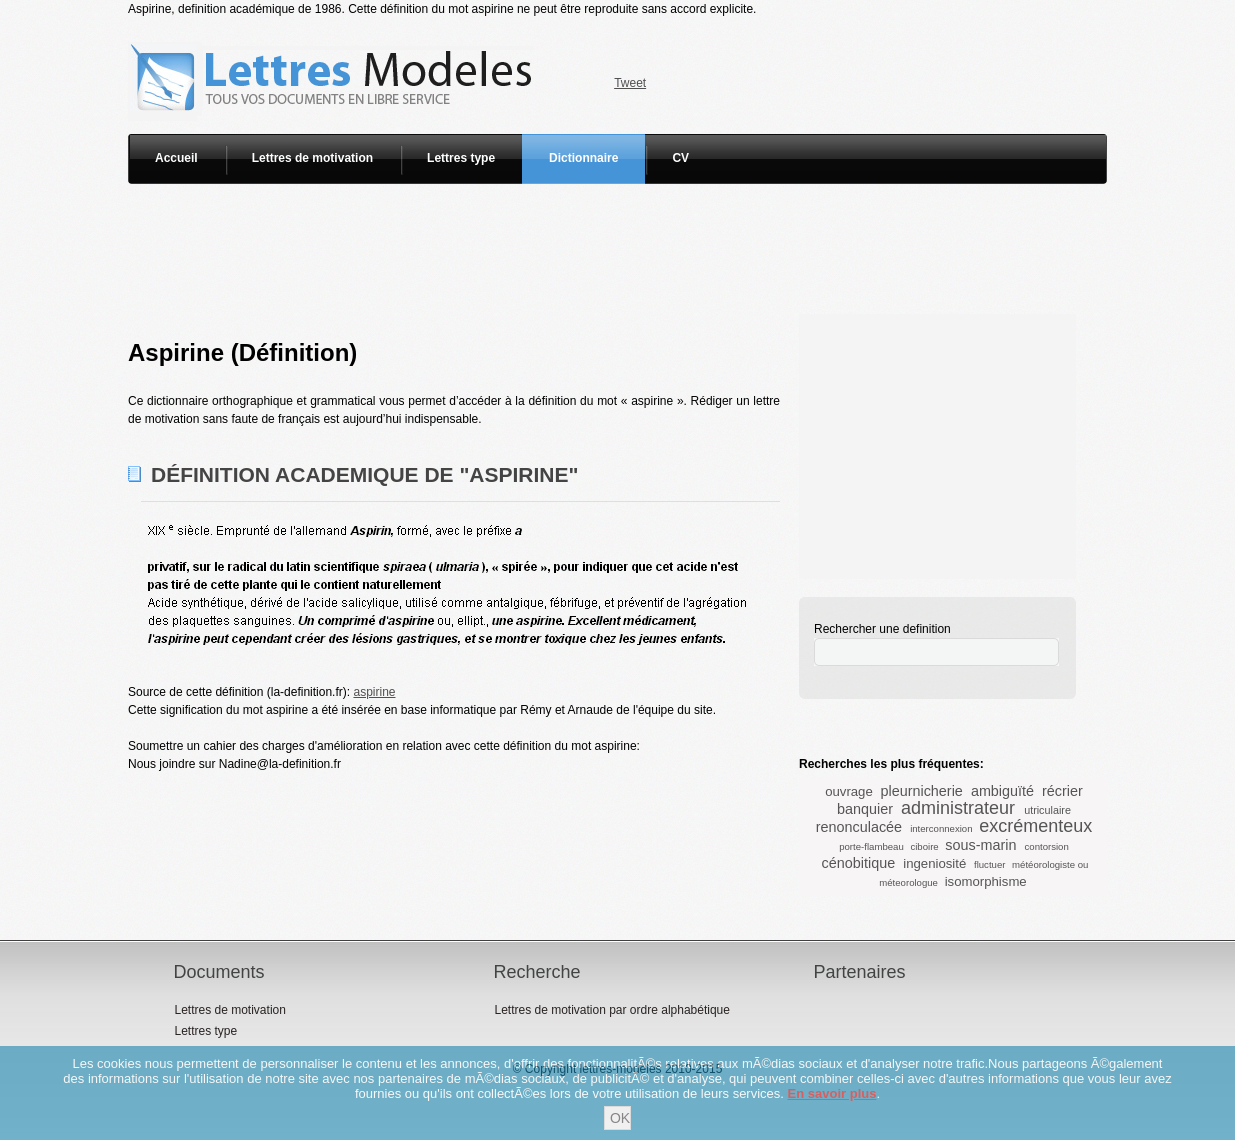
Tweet (630, 83)
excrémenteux (1035, 826)
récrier (1062, 791)
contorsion (1047, 846)
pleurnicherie (921, 791)
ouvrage (849, 791)
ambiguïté (1002, 791)
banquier (865, 809)
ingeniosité (934, 863)
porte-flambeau (871, 846)
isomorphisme (986, 881)
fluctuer (989, 864)
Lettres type (461, 158)
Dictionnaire (583, 158)
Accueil (176, 158)
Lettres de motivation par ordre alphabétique (611, 1010)
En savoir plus (832, 1093)
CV (680, 158)
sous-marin (980, 845)
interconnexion (941, 828)
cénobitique (859, 863)
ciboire (924, 846)
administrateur (958, 808)
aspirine (374, 692)
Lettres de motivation (312, 158)
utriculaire (1047, 810)
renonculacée (859, 827)
